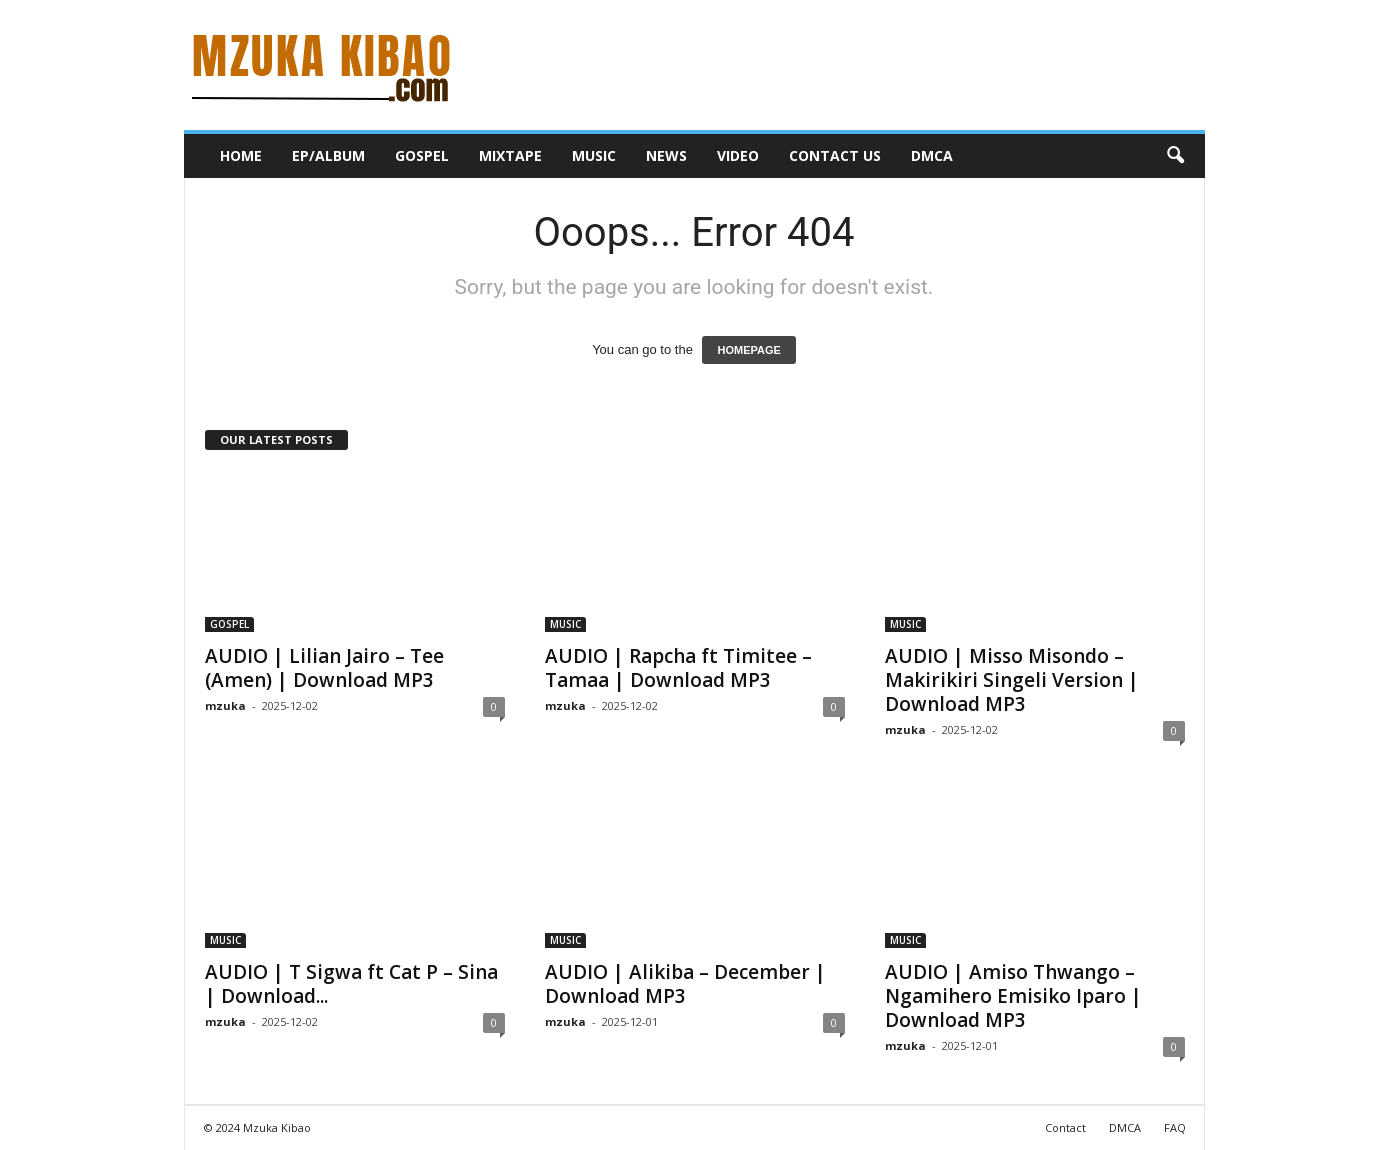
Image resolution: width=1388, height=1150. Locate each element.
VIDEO (738, 155)
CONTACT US (835, 155)
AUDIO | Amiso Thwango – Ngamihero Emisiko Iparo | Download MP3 (1013, 996)
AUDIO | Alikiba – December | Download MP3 (685, 984)
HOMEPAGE (748, 350)
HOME (241, 155)
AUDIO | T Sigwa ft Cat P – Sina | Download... (351, 984)
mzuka (225, 705)
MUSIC (594, 155)
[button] (1175, 156)
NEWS (666, 155)
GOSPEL (422, 155)
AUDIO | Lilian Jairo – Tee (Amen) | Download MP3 (324, 668)
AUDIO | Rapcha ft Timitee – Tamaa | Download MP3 (678, 668)
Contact (1065, 1127)
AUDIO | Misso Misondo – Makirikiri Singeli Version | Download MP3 (1012, 680)
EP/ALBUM (328, 155)
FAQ (1175, 1127)
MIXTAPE (510, 155)
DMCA (932, 155)
